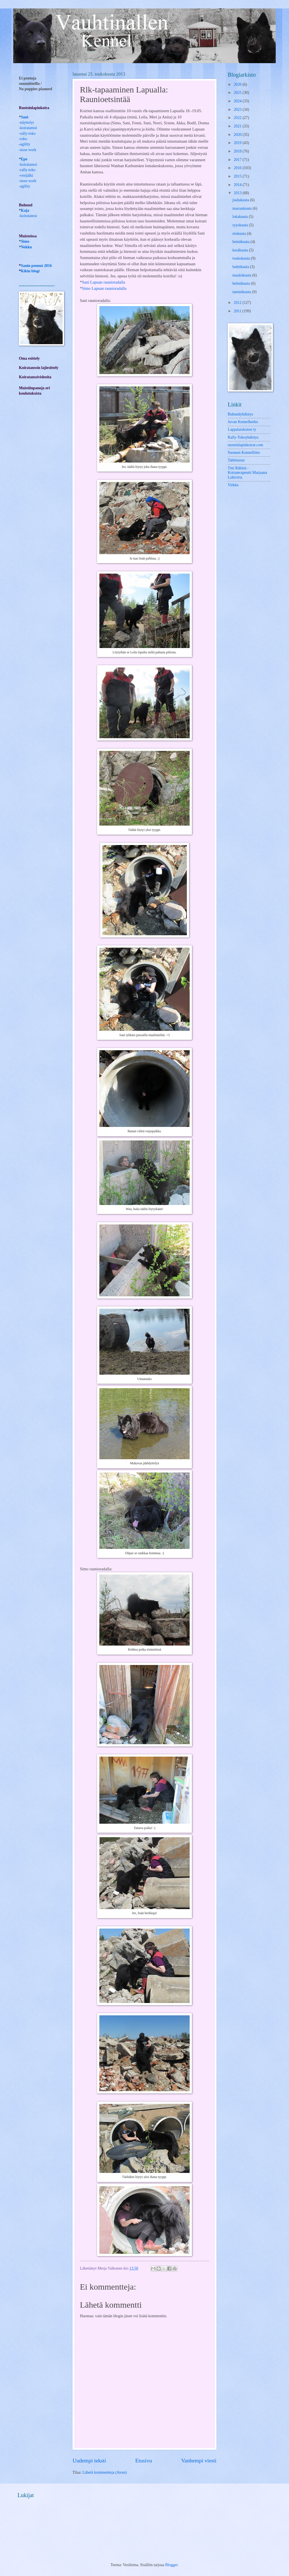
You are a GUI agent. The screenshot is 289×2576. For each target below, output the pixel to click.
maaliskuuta (242, 275)
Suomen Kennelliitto (244, 452)
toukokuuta (242, 258)
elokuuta (240, 233)
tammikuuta (242, 292)
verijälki (26, 175)
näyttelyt (27, 122)
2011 (238, 311)
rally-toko (28, 133)
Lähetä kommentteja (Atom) (104, 2472)
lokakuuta (241, 217)
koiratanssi (28, 128)
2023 (238, 109)
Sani (24, 117)
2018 (238, 151)
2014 (238, 185)
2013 (238, 193)
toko (23, 139)
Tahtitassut (236, 460)
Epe (24, 159)
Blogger (171, 2565)
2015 (238, 176)
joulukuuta (241, 200)
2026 (238, 84)
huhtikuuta (241, 267)
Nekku (26, 247)
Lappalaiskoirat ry (242, 429)
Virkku (233, 485)
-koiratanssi (28, 164)
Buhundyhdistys (240, 414)
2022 (238, 118)
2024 (238, 101)
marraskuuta (243, 208)
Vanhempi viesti (198, 2461)
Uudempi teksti (89, 2461)
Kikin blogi (30, 271)
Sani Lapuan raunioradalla (103, 282)
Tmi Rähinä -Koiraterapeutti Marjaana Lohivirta (247, 472)
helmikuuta (242, 283)
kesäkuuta (241, 250)
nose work (28, 150)
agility (25, 186)
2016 (238, 168)
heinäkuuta (242, 242)
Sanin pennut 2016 (36, 266)
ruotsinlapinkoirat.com (245, 445)
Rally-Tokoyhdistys (243, 437)
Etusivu (143, 2461)
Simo (25, 241)
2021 (238, 126)
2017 (238, 160)
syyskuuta (241, 225)
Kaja (25, 210)
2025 (238, 92)
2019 (238, 143)
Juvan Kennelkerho (243, 422)
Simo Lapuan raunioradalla (104, 288)
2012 (238, 302)
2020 (238, 134)
